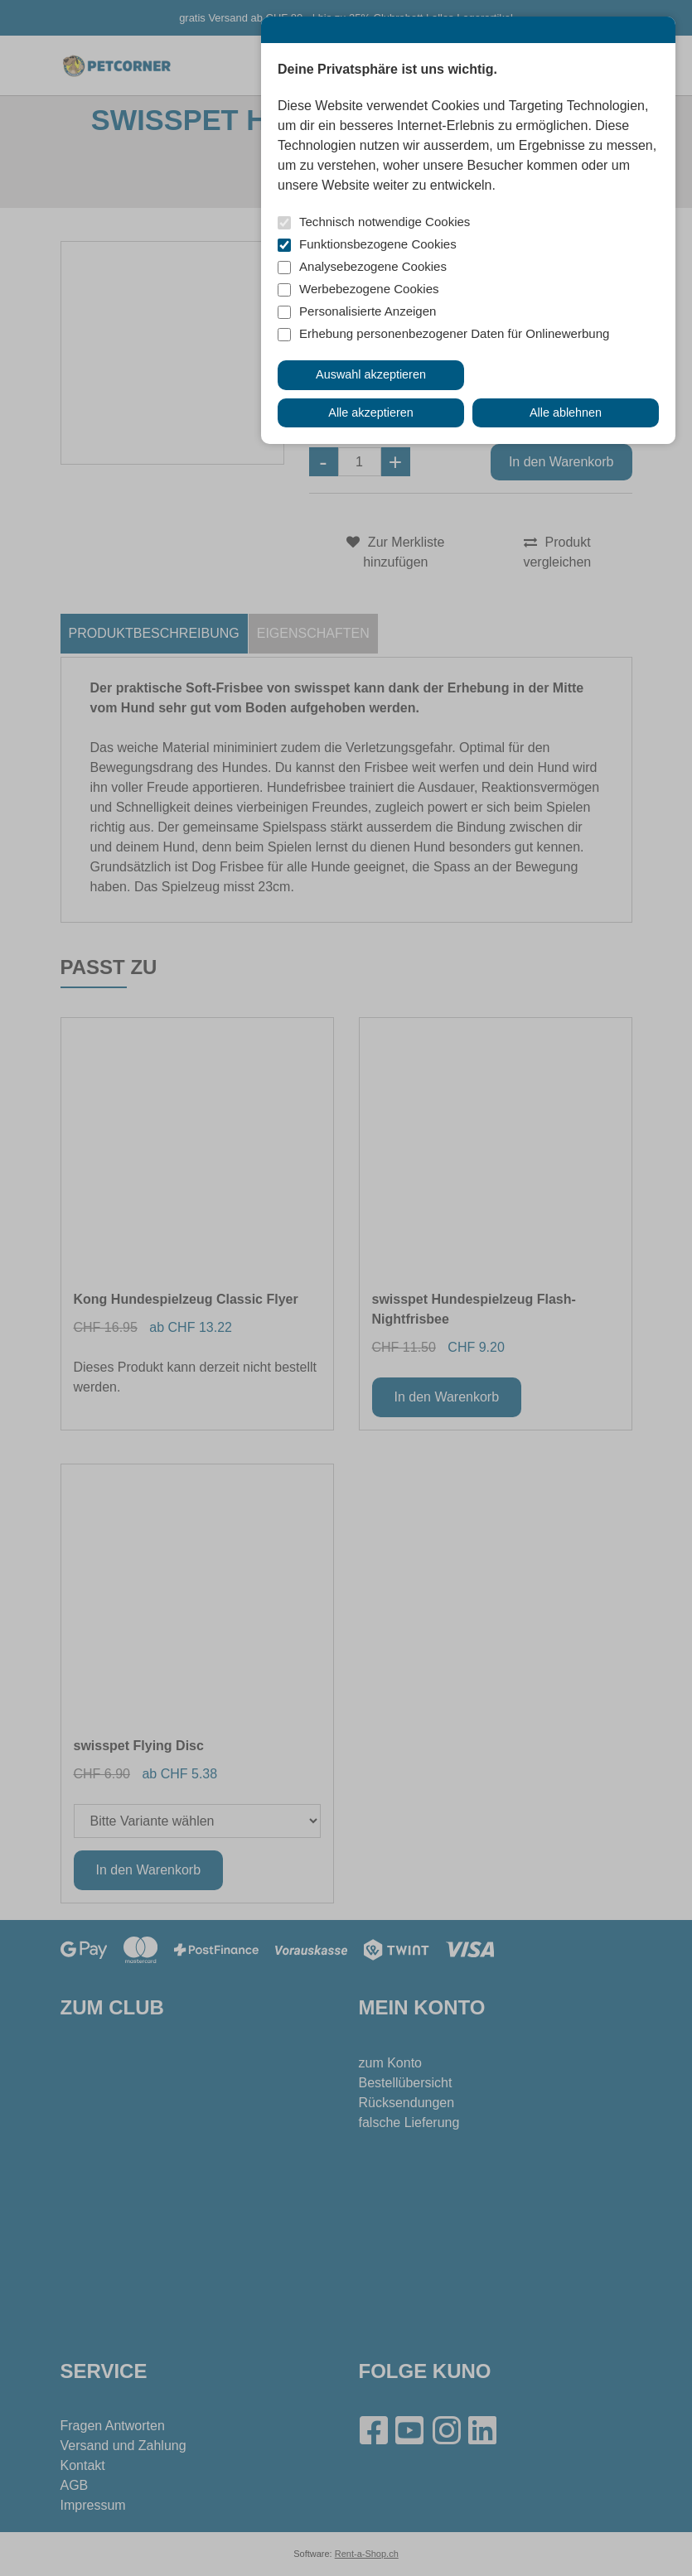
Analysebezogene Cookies (373, 266)
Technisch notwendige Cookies (384, 222)
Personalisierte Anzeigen (367, 311)
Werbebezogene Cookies (369, 289)
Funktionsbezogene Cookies (378, 244)
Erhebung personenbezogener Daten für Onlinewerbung (454, 333)
